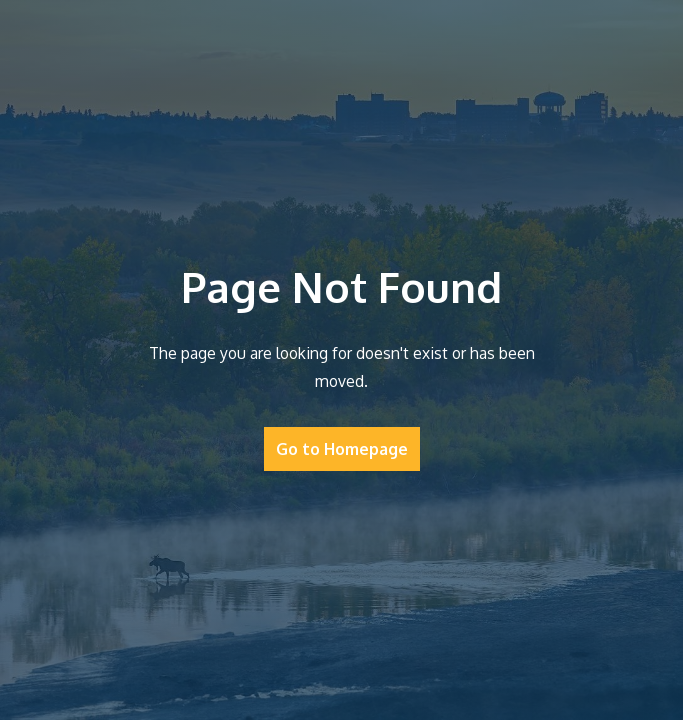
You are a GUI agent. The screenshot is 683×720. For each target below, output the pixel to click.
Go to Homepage (342, 449)
